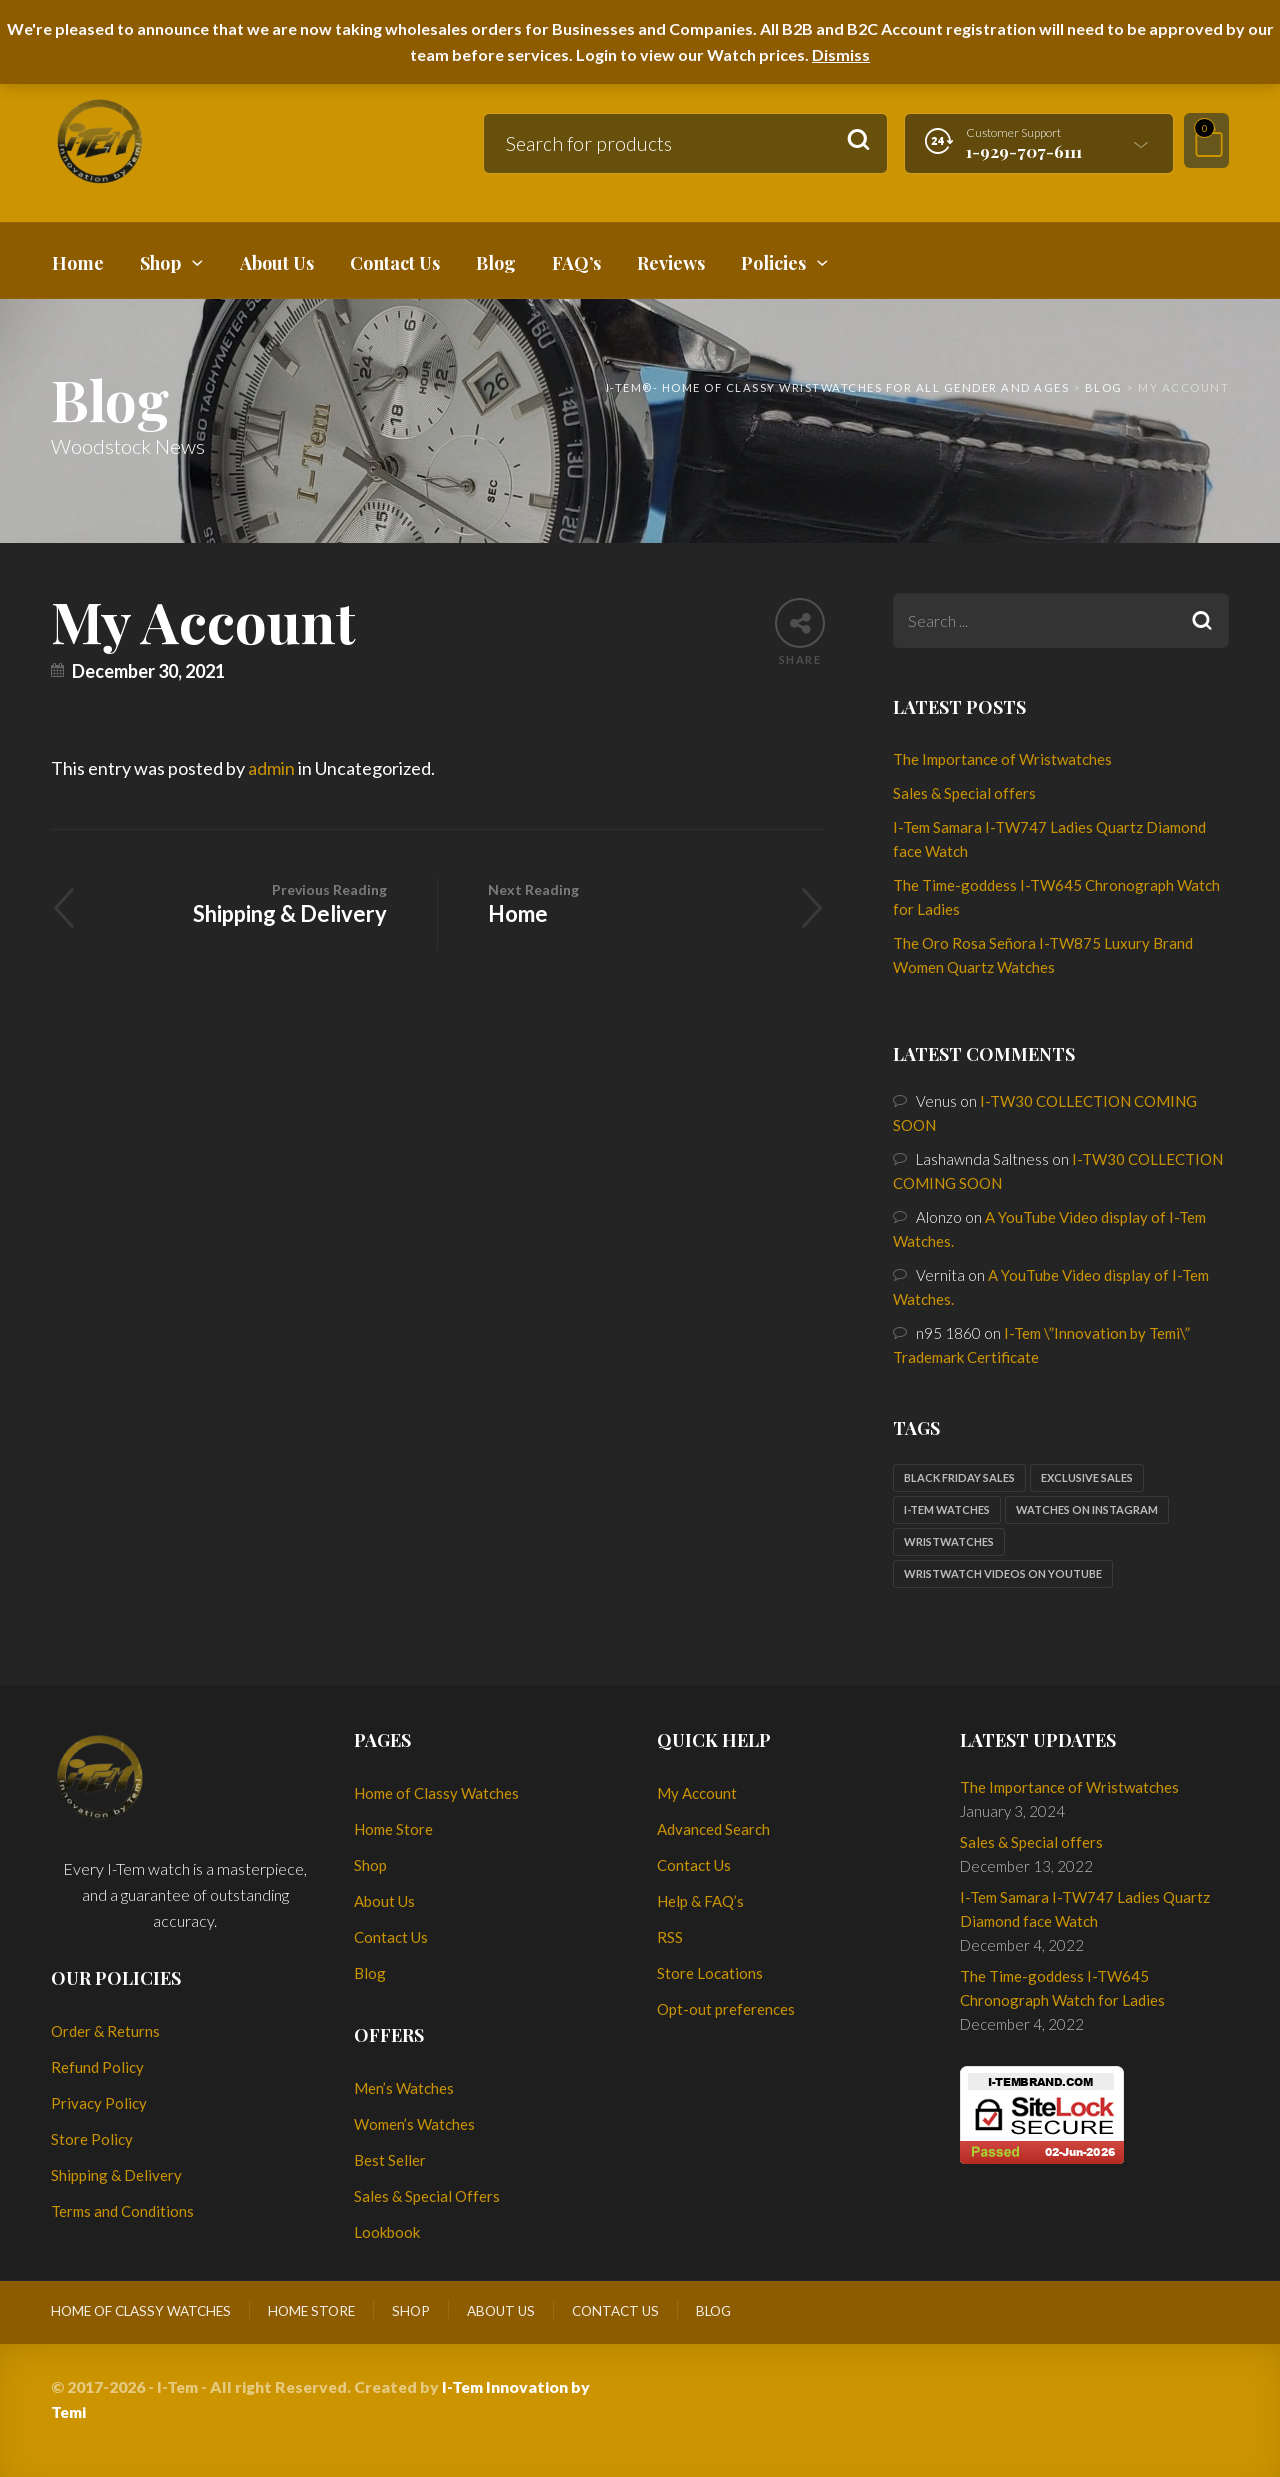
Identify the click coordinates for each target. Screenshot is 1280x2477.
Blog (370, 1973)
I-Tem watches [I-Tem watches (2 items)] (947, 1509)
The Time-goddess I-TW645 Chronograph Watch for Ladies (1062, 1988)
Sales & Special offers (964, 793)
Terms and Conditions (122, 2211)
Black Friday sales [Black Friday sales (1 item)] (959, 1477)
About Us (384, 1901)
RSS (670, 1937)
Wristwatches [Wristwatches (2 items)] (949, 1541)
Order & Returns (105, 2031)
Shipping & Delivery (244, 902)
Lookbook (387, 2232)
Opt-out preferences (726, 2009)
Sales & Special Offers (427, 2196)
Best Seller (390, 2160)
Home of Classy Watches (436, 1793)
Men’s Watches (404, 2088)
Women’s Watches (414, 2124)
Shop (370, 1865)
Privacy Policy (99, 2103)
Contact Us (391, 1937)
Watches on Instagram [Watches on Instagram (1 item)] (1087, 1509)
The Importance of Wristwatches (1002, 759)
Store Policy (92, 2139)
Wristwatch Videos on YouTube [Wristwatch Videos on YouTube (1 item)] (1003, 1573)
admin (271, 768)
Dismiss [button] (841, 54)
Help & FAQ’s (700, 1901)
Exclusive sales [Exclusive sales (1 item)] (1087, 1477)
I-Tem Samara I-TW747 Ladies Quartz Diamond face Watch (1085, 1909)
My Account (697, 1793)
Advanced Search (713, 1829)
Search (858, 140)
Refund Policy (97, 2067)
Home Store (393, 1829)
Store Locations (710, 1973)
